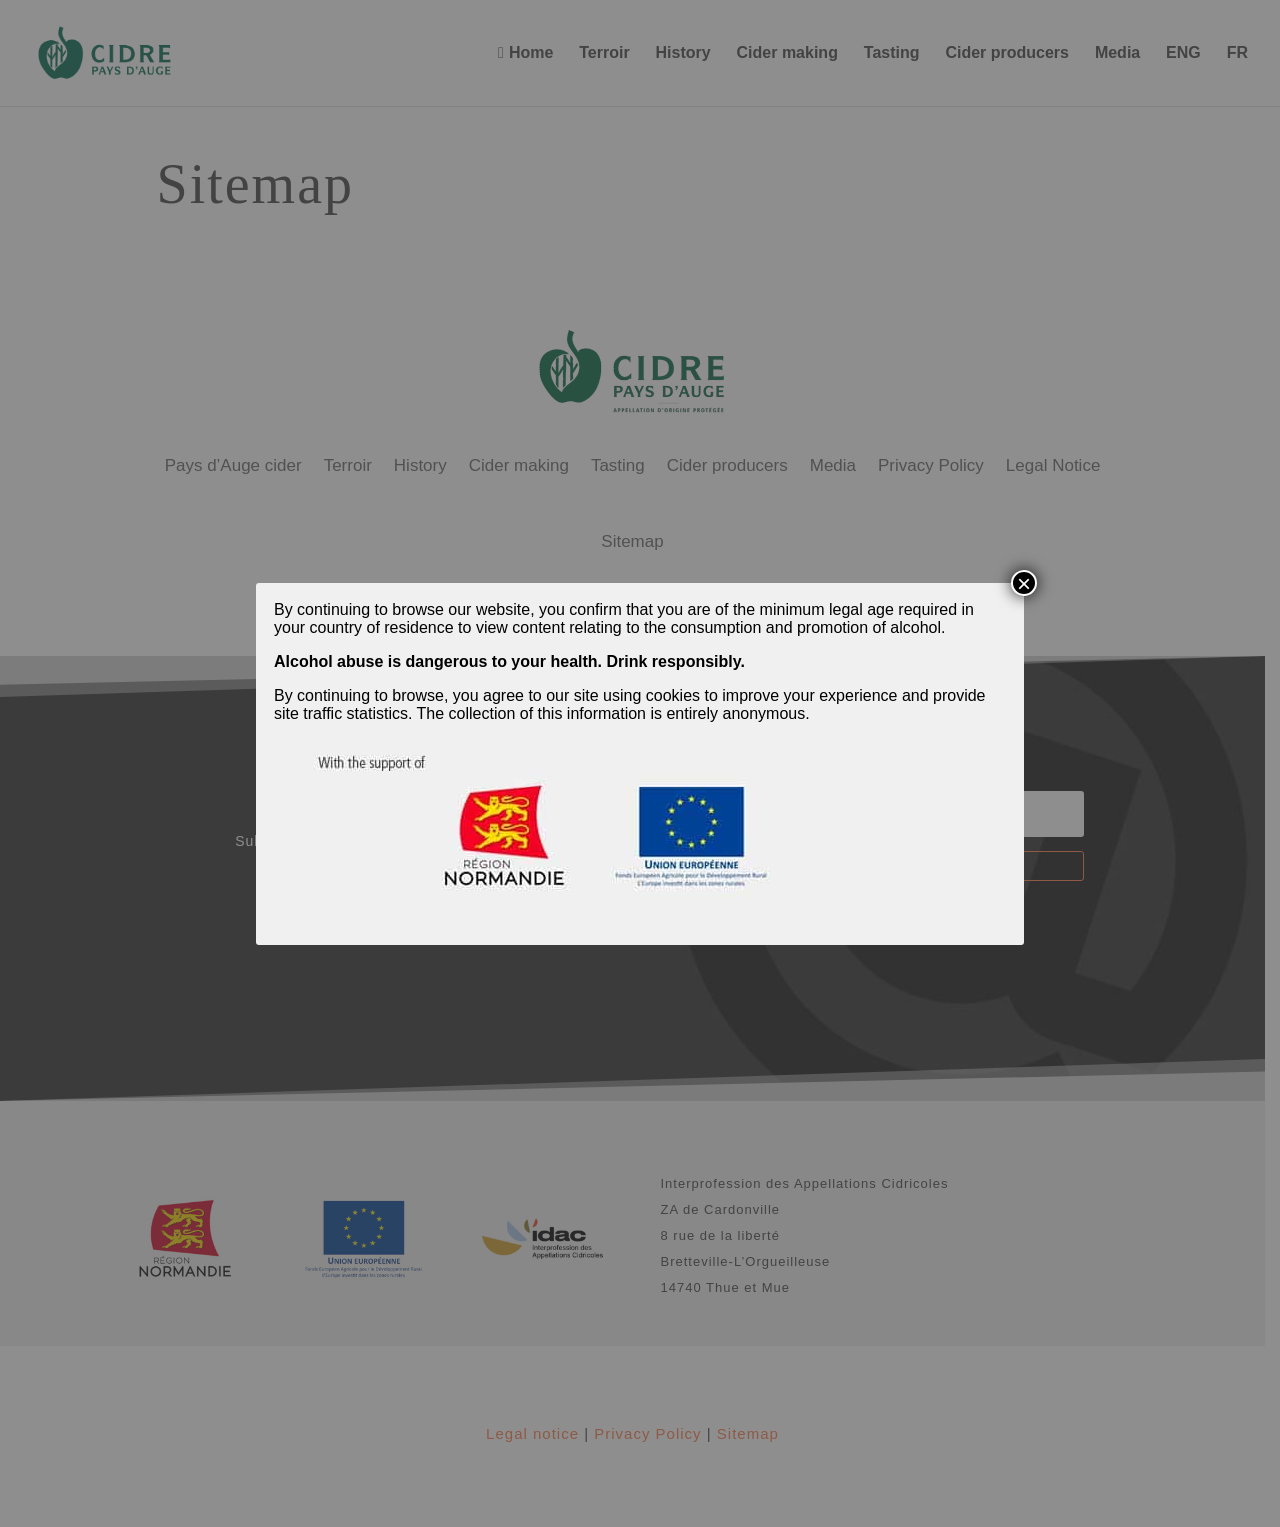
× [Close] (1024, 583)
